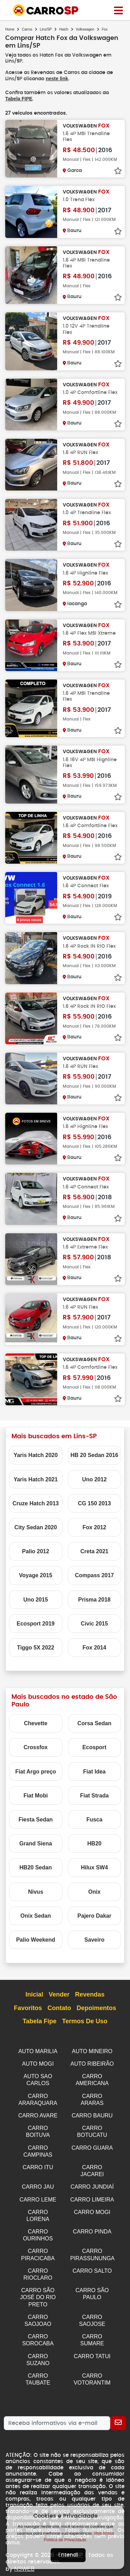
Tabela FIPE (18, 98)
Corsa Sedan (94, 1723)
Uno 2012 (94, 1479)
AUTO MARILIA (38, 2051)
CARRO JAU (38, 2181)
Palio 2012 (35, 1551)
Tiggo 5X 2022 (35, 1647)
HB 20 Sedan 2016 (94, 1454)
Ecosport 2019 (35, 1623)
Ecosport (94, 1747)
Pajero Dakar (94, 1915)
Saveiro (94, 1939)
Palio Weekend (35, 1939)
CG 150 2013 (94, 1503)
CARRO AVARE (38, 2113)
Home (10, 29)
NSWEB (24, 2556)
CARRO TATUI (92, 2345)
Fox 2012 (94, 1527)
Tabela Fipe (40, 2020)
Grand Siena (35, 1843)
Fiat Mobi (36, 1795)
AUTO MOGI (38, 2063)
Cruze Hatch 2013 (35, 1503)
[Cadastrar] (118, 2411)
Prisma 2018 (94, 1599)
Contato (59, 2007)
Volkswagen (85, 29)
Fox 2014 (94, 1647)
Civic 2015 (94, 1623)
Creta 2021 (94, 1551)
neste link (57, 78)
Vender (59, 1994)
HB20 (94, 1843)
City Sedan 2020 (35, 1527)
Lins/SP (46, 29)
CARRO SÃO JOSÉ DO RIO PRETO (38, 2288)
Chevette (35, 1723)
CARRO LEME (37, 2194)
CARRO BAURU (92, 2113)
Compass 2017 (94, 1575)
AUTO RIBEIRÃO (92, 2063)
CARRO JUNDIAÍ (92, 2181)
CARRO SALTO (92, 2263)
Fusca (94, 1819)
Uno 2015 (35, 1599)
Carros (27, 29)
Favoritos (28, 2007)
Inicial (34, 1994)
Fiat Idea (94, 1771)
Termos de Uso (84, 2020)
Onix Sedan (35, 1915)
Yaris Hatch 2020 (36, 1454)
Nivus (35, 1891)
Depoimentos (96, 2007)
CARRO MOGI (92, 2206)
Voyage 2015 (35, 1575)
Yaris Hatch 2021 (36, 1479)
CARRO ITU (38, 2163)
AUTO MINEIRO (92, 2051)
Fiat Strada (94, 1795)
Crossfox (35, 1747)
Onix (94, 1891)
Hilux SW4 (94, 1867)
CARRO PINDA (92, 2225)
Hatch (63, 29)
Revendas (90, 1994)
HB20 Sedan (35, 1867)
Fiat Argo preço (35, 1771)
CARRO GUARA (92, 2144)
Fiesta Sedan (35, 1819)
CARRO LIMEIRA (92, 2194)
